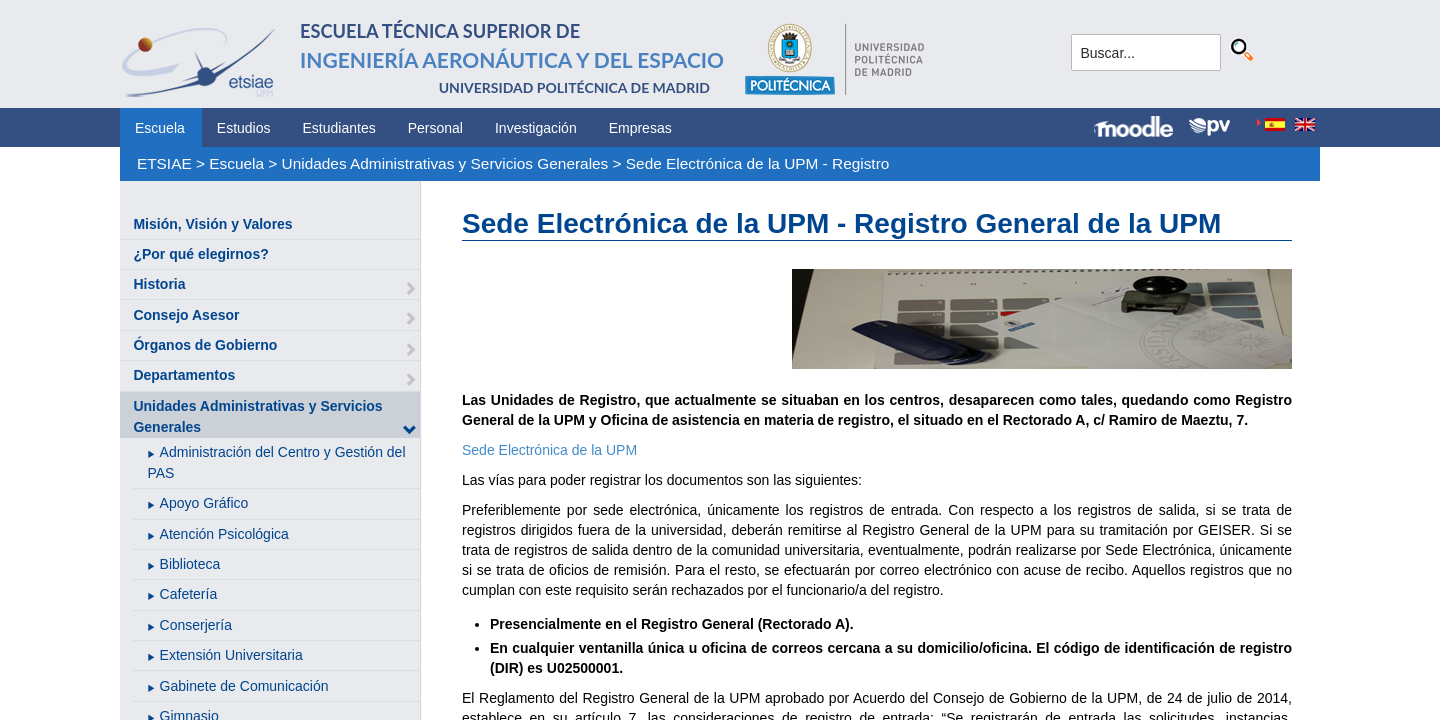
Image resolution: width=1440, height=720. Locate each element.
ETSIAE (164, 163)
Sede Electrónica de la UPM (549, 450)
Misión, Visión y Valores (212, 224)
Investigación (536, 128)
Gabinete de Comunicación (244, 686)
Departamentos (184, 375)
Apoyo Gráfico (204, 503)
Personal (435, 128)
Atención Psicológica (224, 534)
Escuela (160, 128)
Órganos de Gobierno (205, 345)
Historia (159, 284)
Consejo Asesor (186, 315)
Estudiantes (339, 128)
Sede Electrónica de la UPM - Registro (757, 163)
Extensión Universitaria (231, 655)
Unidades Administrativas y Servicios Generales (445, 163)
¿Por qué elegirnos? (200, 254)
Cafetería (189, 594)
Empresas (640, 128)
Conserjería (196, 625)
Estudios (244, 128)
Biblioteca (190, 564)
